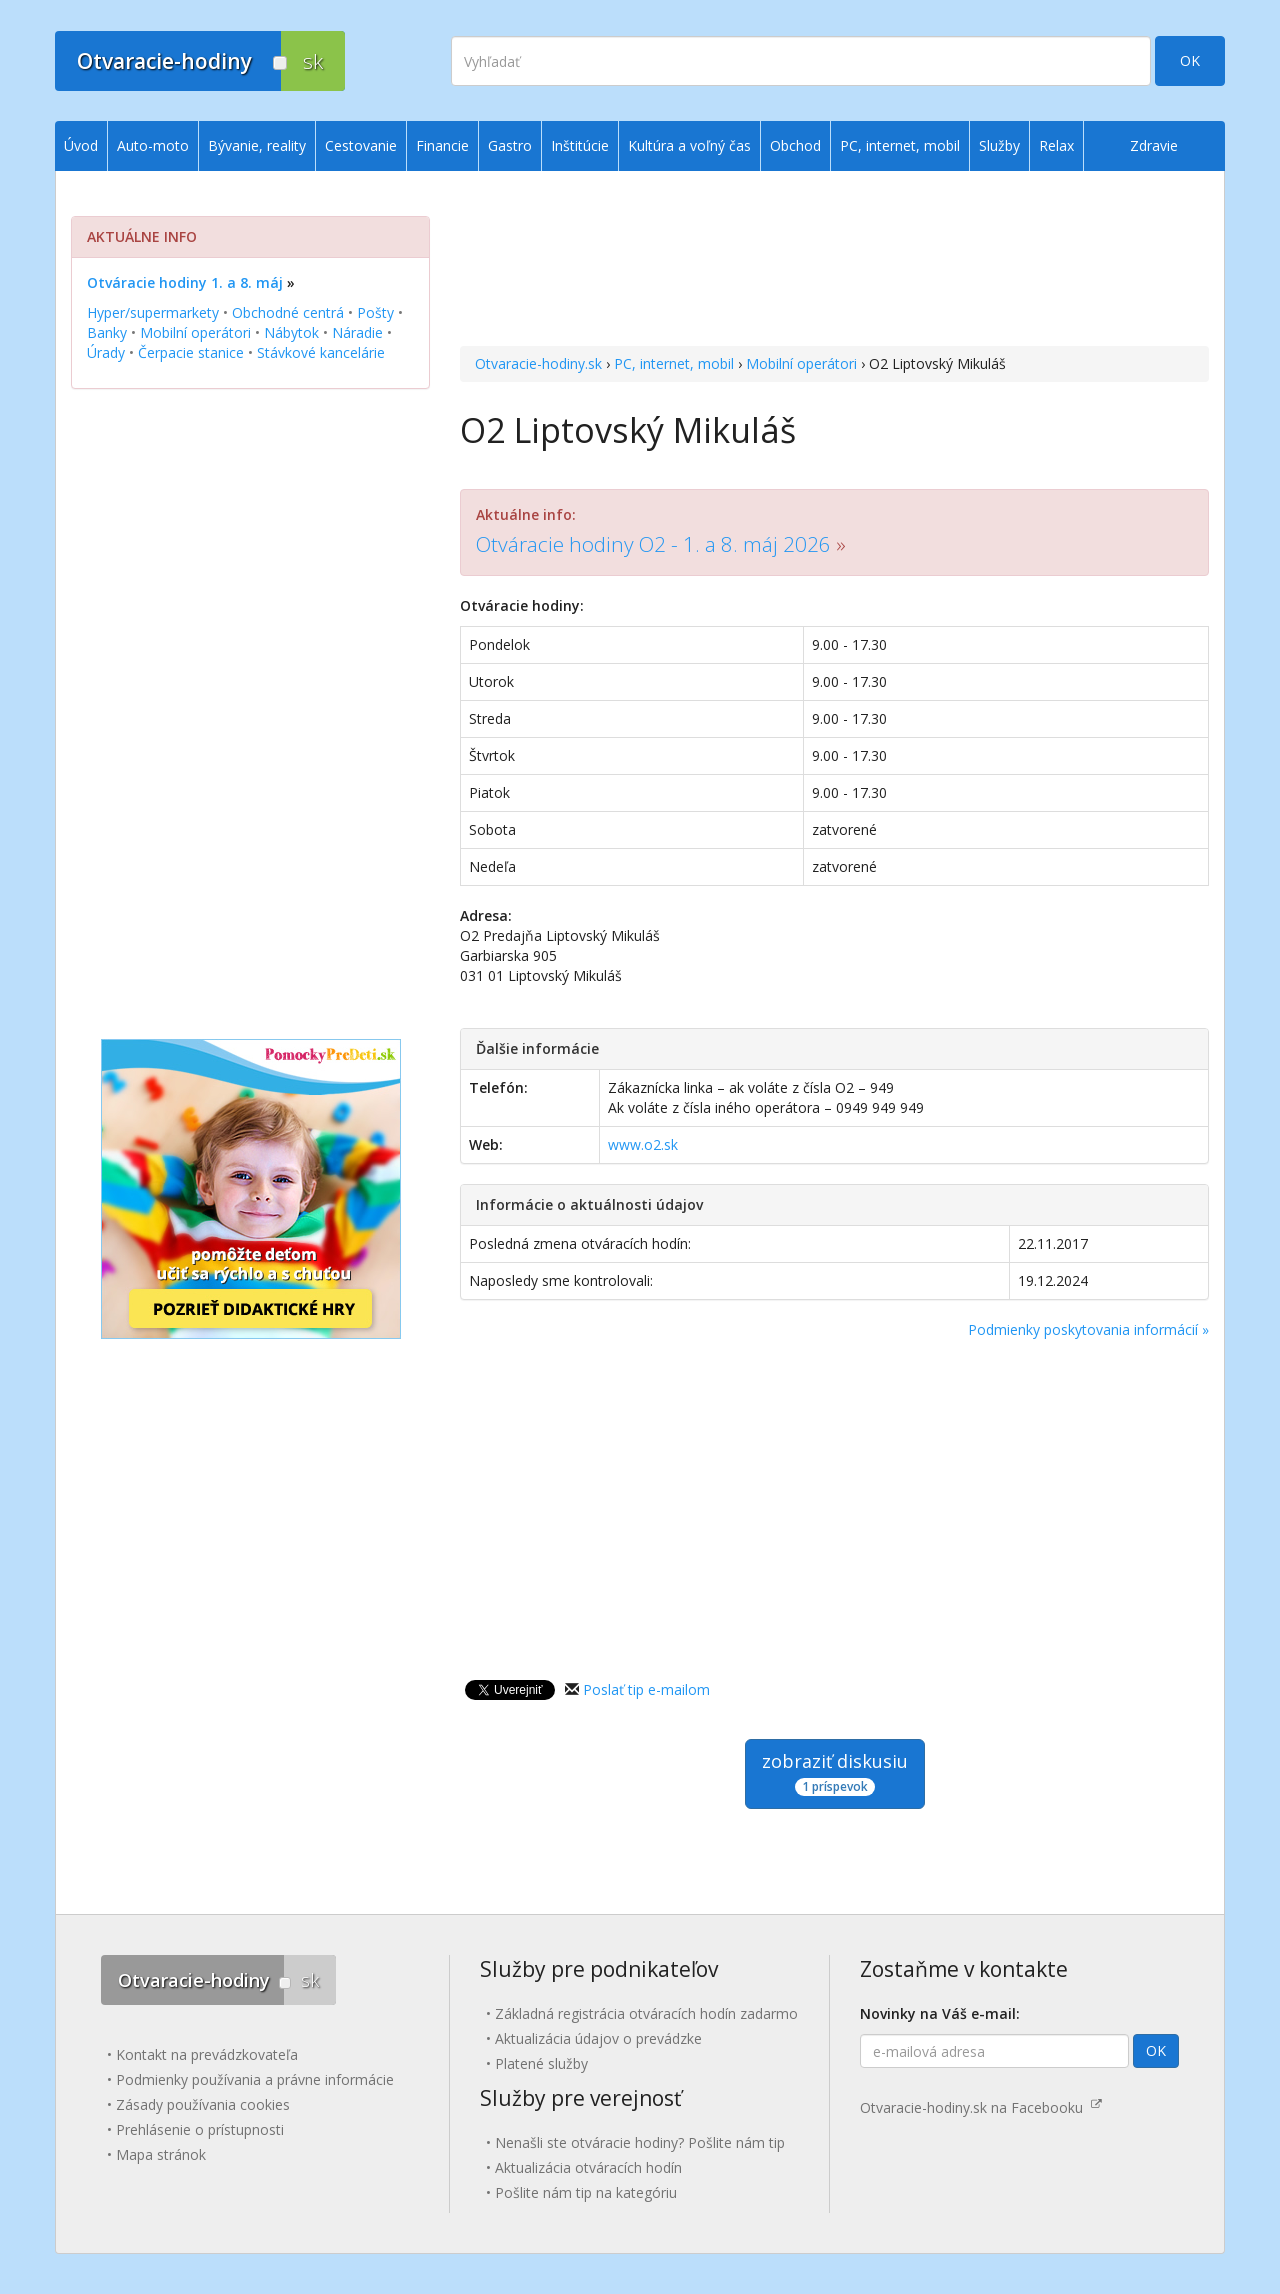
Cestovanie (361, 145)
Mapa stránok (161, 2154)
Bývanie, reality (257, 145)
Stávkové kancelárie (321, 352)
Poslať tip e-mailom (646, 1689)
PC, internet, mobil (674, 363)
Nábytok (291, 332)
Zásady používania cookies (203, 2104)
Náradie (357, 332)
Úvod (81, 145)
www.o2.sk (643, 1144)
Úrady (106, 352)
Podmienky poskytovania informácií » (1088, 1329)
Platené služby (541, 2063)
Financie (442, 145)
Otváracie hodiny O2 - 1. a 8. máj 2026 (653, 544)
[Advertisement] (834, 261)
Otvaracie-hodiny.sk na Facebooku (981, 2107)
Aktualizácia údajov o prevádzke (598, 2038)
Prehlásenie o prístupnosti (200, 2129)
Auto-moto (153, 145)
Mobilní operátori (801, 363)
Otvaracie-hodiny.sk (538, 363)
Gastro (510, 145)
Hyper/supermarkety (153, 312)
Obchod (795, 145)
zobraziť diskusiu (835, 1772)
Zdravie (1154, 145)
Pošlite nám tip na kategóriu (586, 2192)
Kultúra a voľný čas (689, 145)
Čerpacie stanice (191, 352)
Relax (1056, 145)
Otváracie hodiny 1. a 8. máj (185, 282)
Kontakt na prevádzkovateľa (207, 2054)
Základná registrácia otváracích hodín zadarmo (646, 2013)
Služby (999, 145)
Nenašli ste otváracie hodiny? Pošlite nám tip (640, 2142)
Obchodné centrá (288, 312)
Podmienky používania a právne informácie (255, 2079)
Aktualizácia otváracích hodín (588, 2167)
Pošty (375, 312)
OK (1190, 60)
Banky (107, 332)
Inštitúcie (580, 145)
